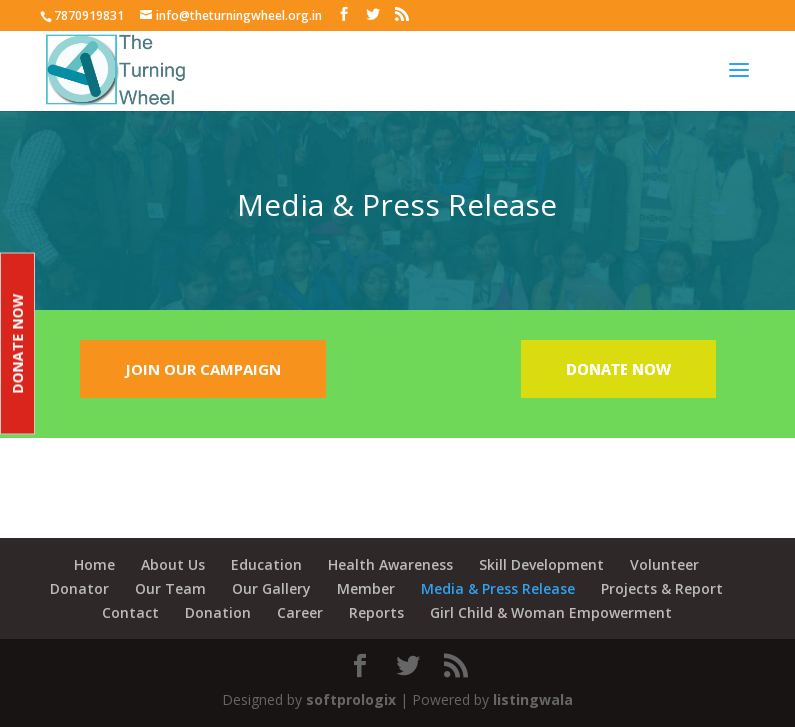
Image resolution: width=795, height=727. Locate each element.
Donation (218, 612)
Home (94, 564)
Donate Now (17, 344)
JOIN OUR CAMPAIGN (203, 369)
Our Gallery (271, 588)
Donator (79, 588)
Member (366, 588)
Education (266, 564)
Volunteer (664, 564)
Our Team (170, 588)
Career (300, 612)
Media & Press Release (498, 588)
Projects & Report (662, 588)
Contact (130, 612)
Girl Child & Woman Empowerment (551, 612)
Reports (376, 612)
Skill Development (541, 564)
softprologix (351, 699)
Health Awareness (390, 564)
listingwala (533, 699)
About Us (173, 564)
